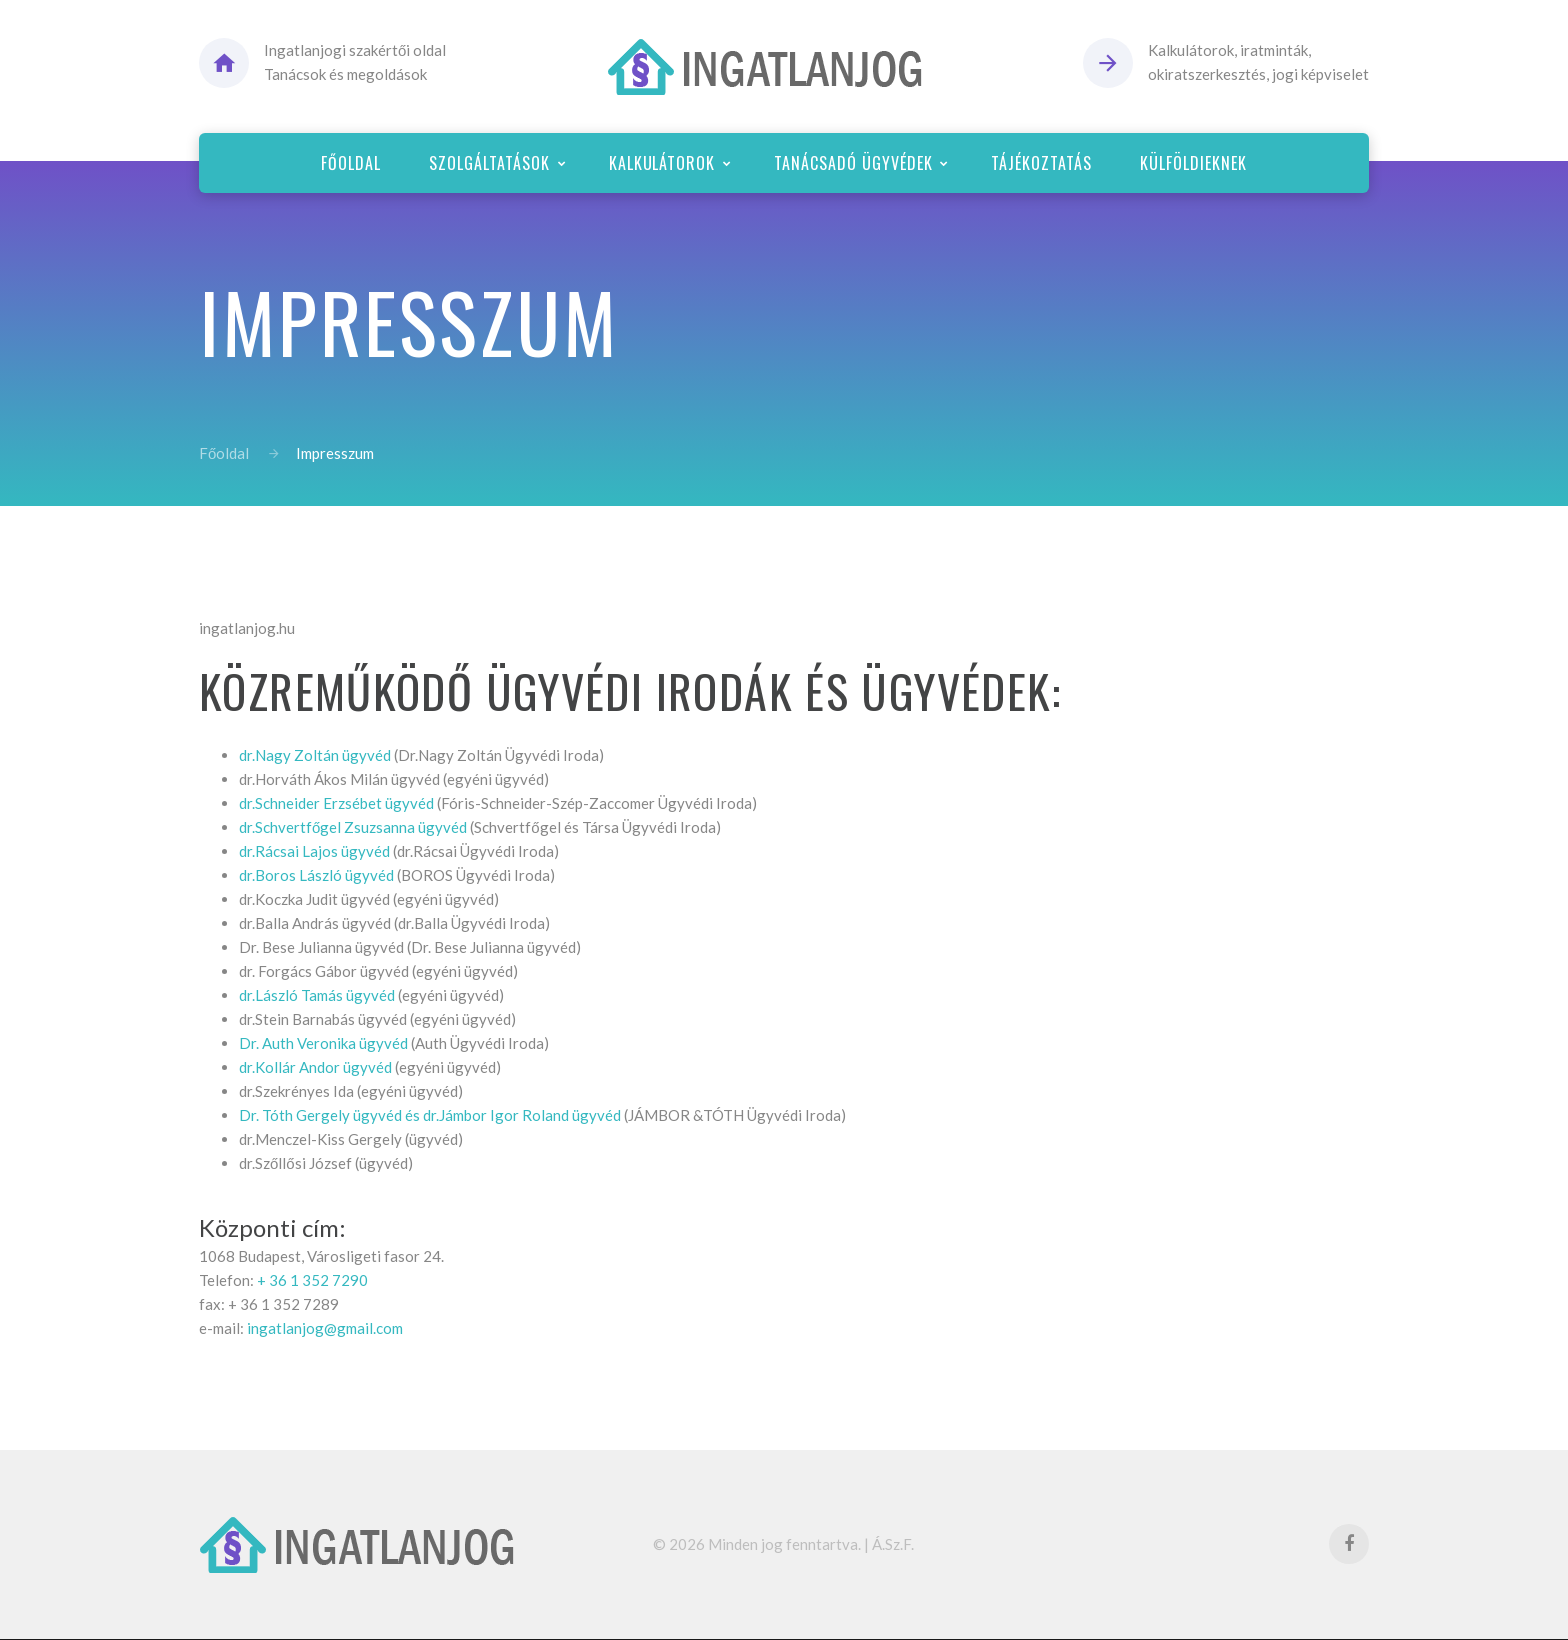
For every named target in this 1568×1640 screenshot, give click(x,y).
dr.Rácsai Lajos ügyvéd (314, 851)
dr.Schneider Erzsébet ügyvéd (336, 803)
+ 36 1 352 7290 (312, 1280)
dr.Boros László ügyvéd (316, 875)
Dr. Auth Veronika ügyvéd (323, 1043)
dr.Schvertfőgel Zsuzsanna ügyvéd (353, 827)
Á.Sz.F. (893, 1544)
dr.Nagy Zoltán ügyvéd (315, 755)
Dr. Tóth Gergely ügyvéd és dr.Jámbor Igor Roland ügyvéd (430, 1115)
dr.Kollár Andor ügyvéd (315, 1067)
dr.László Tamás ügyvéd (317, 995)
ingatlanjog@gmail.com (325, 1328)
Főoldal (224, 453)
